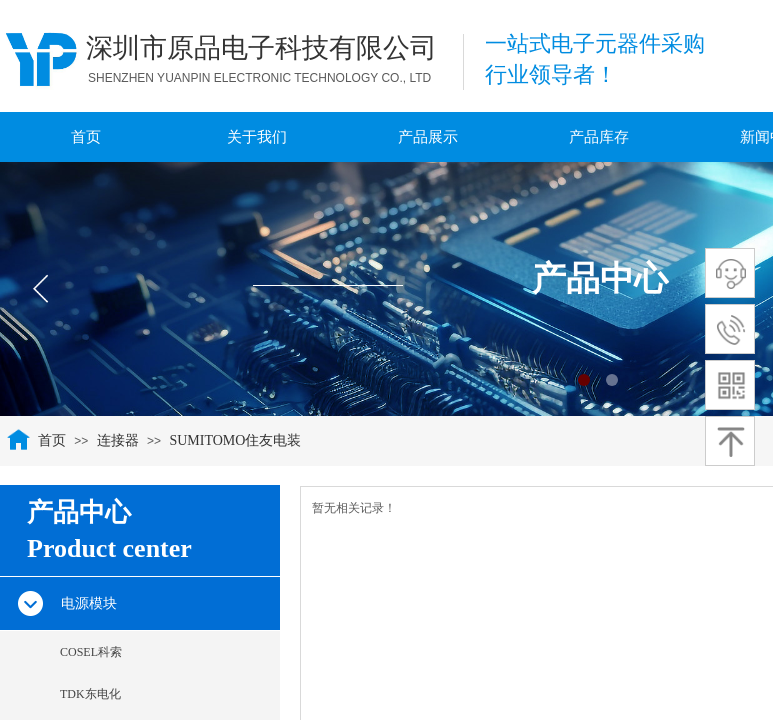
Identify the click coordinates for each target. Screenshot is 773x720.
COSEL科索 (91, 652)
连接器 (118, 440)
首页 (52, 440)
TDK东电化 (90, 694)
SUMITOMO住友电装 (235, 440)
